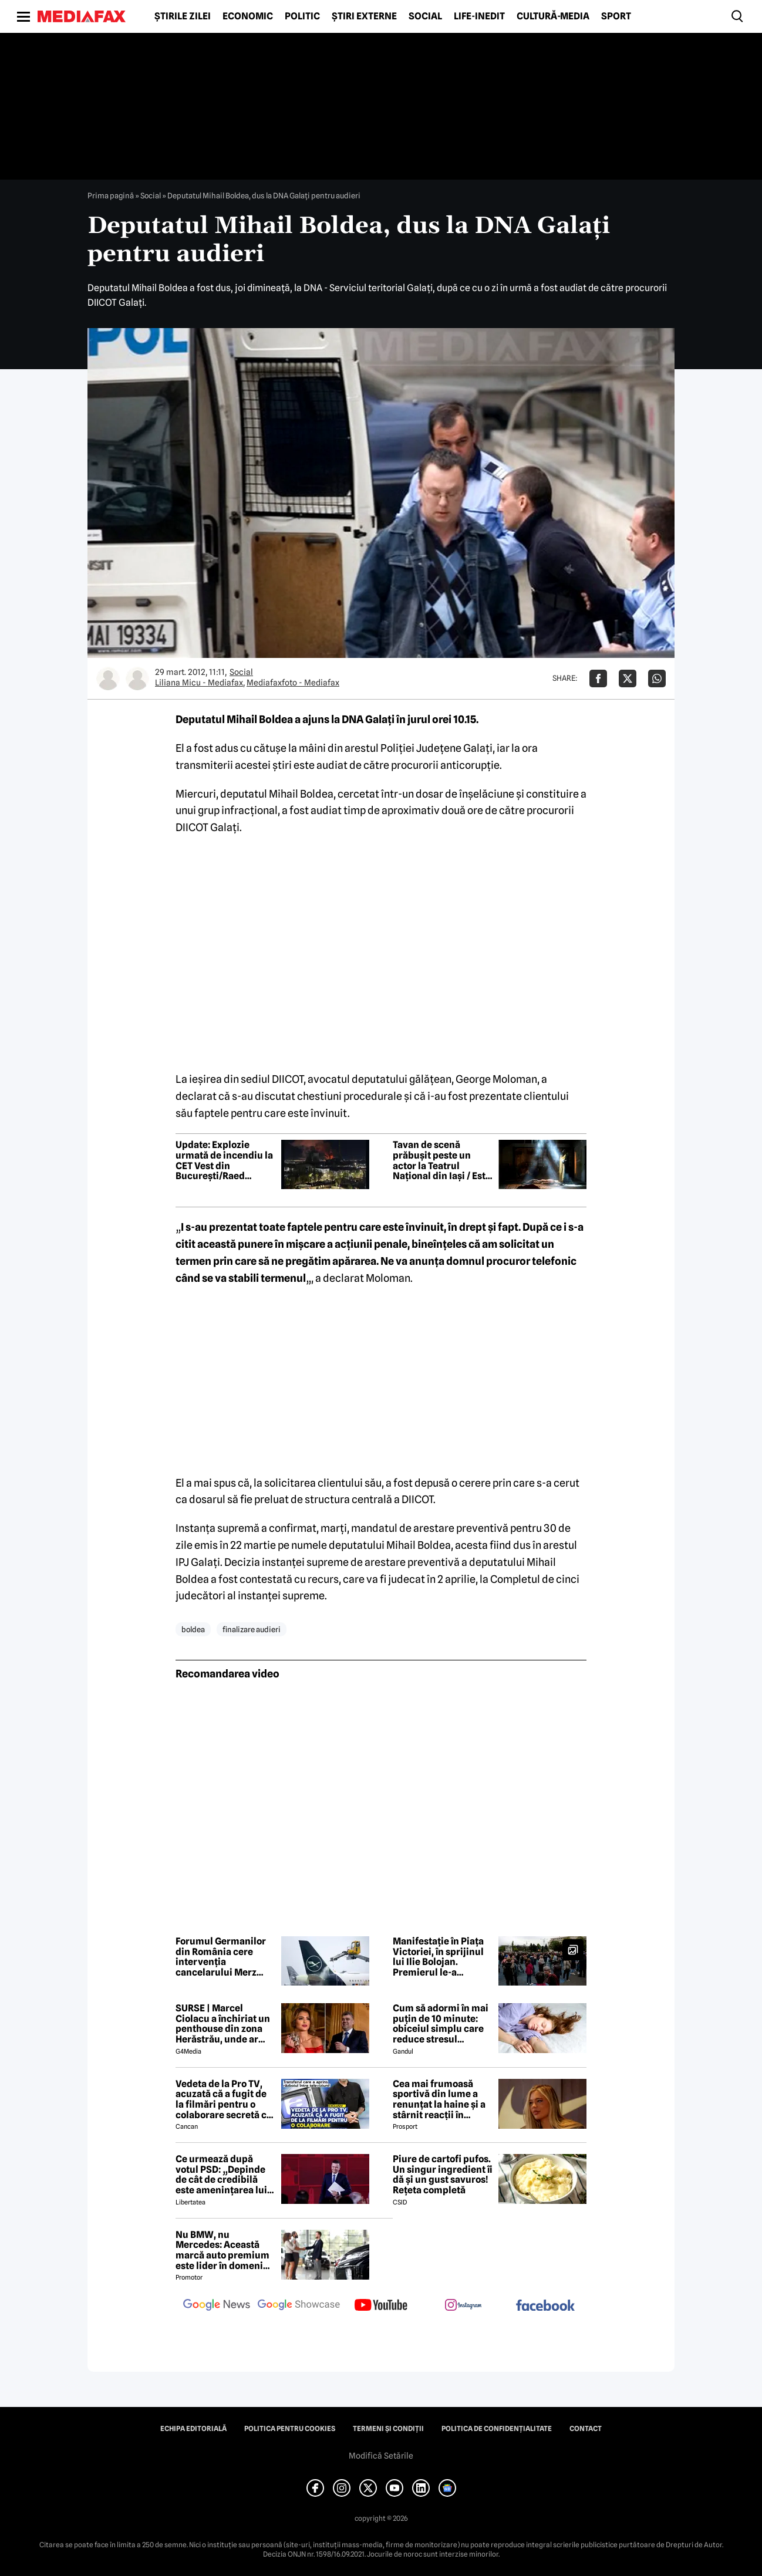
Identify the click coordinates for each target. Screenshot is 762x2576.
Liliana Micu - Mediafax (199, 682)
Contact (585, 2429)
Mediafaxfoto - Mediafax (293, 682)
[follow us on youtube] (381, 2306)
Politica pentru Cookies (289, 2429)
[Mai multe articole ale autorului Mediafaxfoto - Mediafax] (137, 678)
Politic (302, 16)
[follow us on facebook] (545, 2306)
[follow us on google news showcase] (299, 2306)
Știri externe (364, 16)
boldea (193, 1629)
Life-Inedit (479, 16)
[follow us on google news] (217, 2306)
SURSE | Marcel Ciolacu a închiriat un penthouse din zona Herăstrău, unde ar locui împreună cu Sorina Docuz (223, 2023)
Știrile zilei (182, 16)
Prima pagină (110, 195)
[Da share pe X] (627, 678)
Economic (247, 16)
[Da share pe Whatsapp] (657, 678)
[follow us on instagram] (463, 2306)
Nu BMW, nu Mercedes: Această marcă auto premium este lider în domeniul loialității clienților (224, 2250)
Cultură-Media (553, 16)
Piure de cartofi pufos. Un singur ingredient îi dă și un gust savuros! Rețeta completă (443, 2174)
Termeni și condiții (388, 2429)
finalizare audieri (251, 1629)
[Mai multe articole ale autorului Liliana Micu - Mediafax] (108, 678)
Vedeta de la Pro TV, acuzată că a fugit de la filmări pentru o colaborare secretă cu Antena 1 (224, 2099)
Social (425, 16)
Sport (616, 16)
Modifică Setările (381, 2455)
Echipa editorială (193, 2429)
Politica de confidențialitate (496, 2429)
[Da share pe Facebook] (598, 678)
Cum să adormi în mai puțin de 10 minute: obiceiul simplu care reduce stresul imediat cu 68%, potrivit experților (440, 2023)
